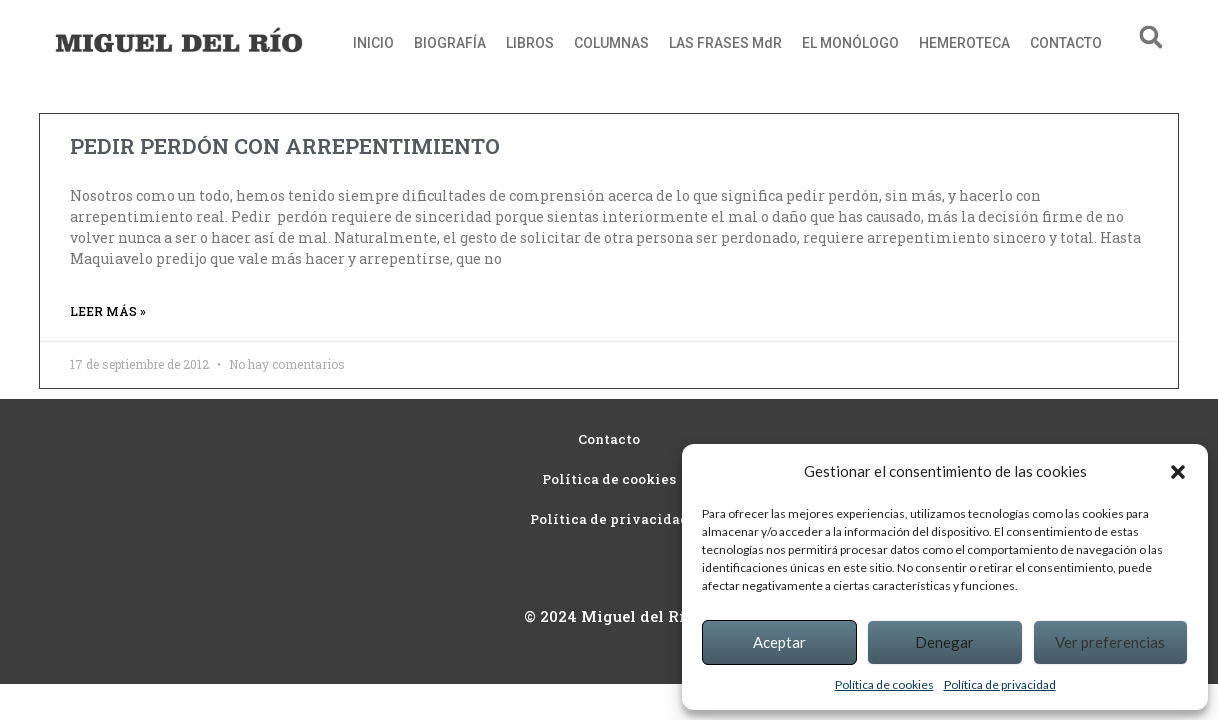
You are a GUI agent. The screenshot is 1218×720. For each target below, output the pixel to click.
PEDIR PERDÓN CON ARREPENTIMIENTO (285, 146)
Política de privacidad (1000, 684)
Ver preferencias (1110, 642)
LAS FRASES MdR (725, 43)
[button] (1178, 472)
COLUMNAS (611, 43)
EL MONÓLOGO (850, 43)
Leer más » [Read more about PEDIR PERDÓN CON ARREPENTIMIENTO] (108, 311)
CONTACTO (1066, 43)
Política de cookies (884, 684)
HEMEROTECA (964, 43)
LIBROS (530, 43)
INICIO (373, 43)
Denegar (944, 642)
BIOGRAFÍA (450, 43)
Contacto (609, 439)
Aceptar (779, 642)
